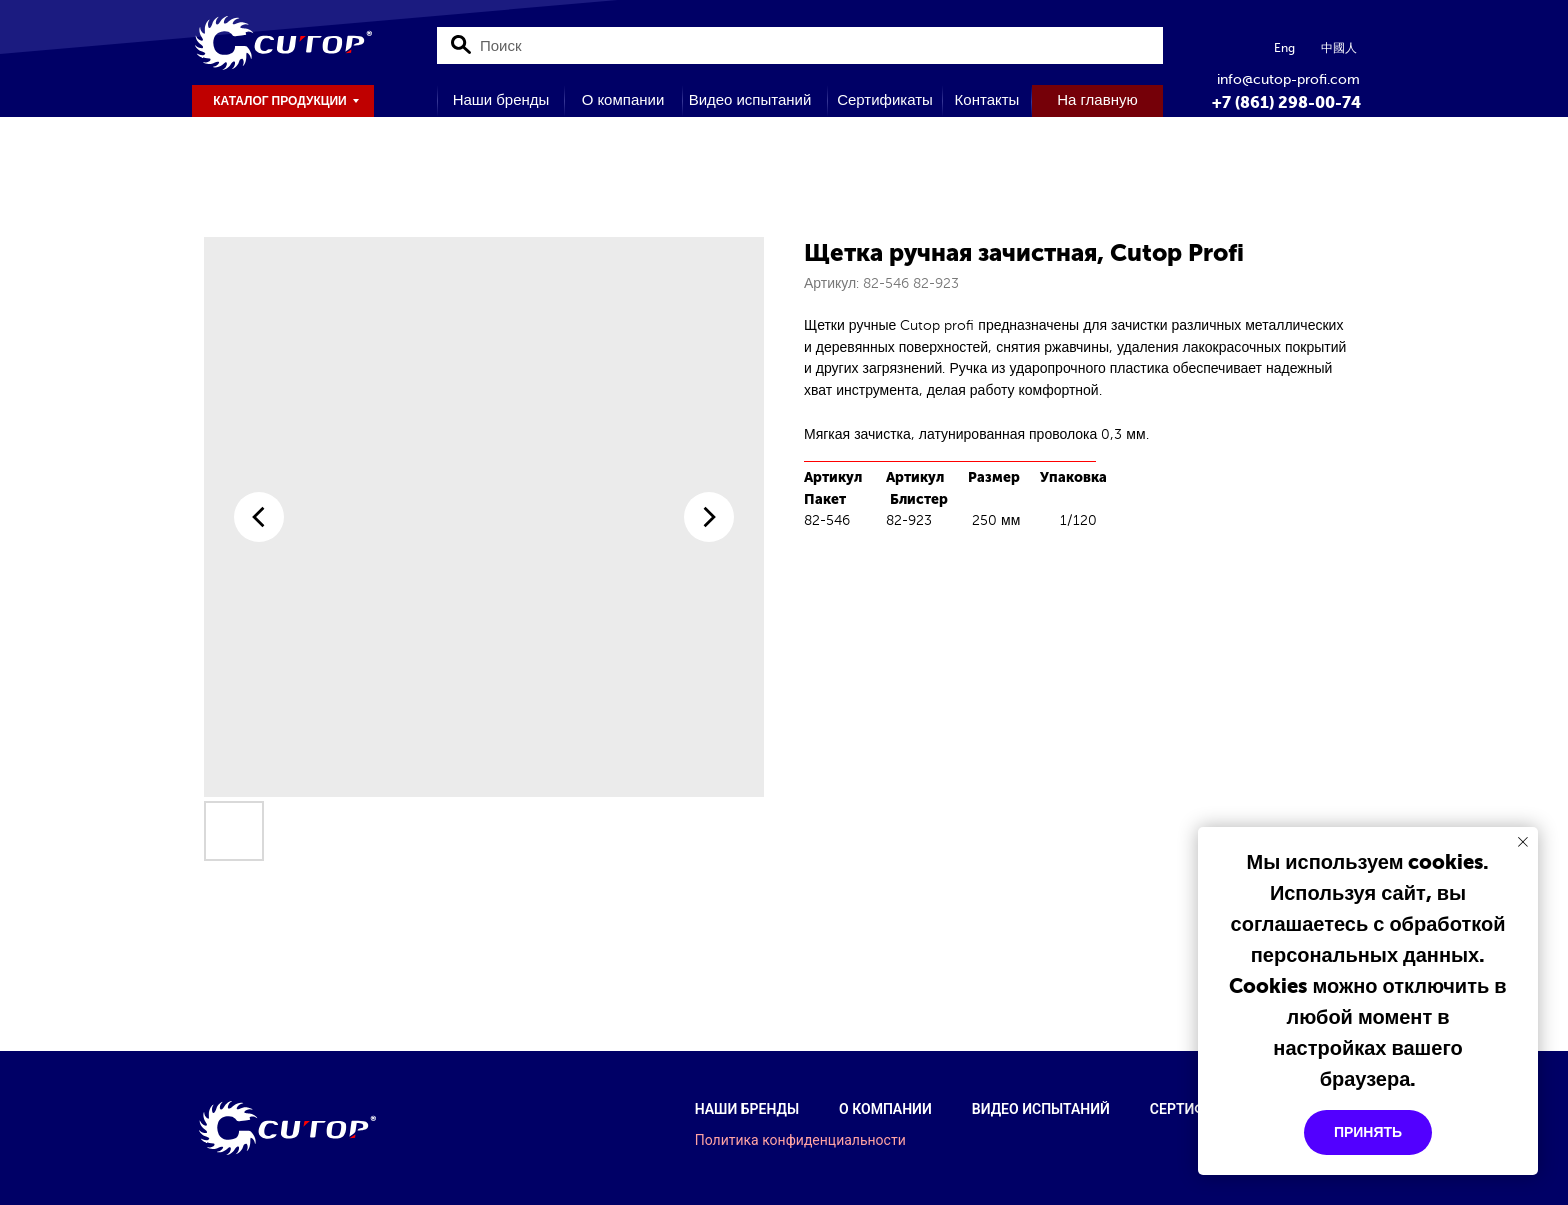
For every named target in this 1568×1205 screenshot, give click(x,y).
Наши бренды (747, 1109)
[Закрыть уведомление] (1523, 842)
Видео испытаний (1041, 1109)
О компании (885, 1109)
